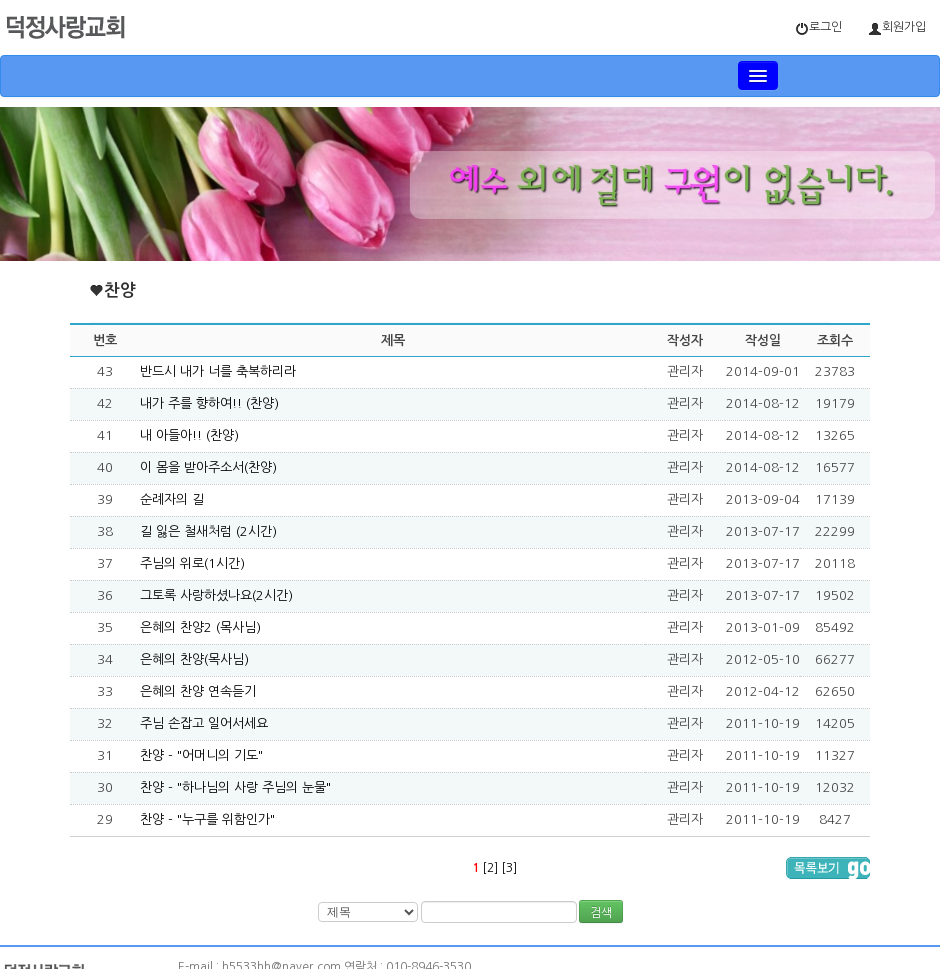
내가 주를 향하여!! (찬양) (209, 403)
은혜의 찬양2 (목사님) (200, 627)
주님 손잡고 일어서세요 (204, 723)
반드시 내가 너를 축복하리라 (218, 371)
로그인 (818, 28)
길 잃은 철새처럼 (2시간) (208, 531)
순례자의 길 (172, 499)
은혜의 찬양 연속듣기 (198, 691)
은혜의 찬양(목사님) (194, 659)
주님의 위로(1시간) (192, 563)
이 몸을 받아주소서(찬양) (208, 467)
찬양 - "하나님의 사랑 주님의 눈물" (235, 787)
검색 (601, 913)
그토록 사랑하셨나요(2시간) (216, 595)
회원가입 (897, 28)
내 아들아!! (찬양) (189, 435)
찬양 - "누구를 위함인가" (207, 819)
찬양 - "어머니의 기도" (201, 755)
